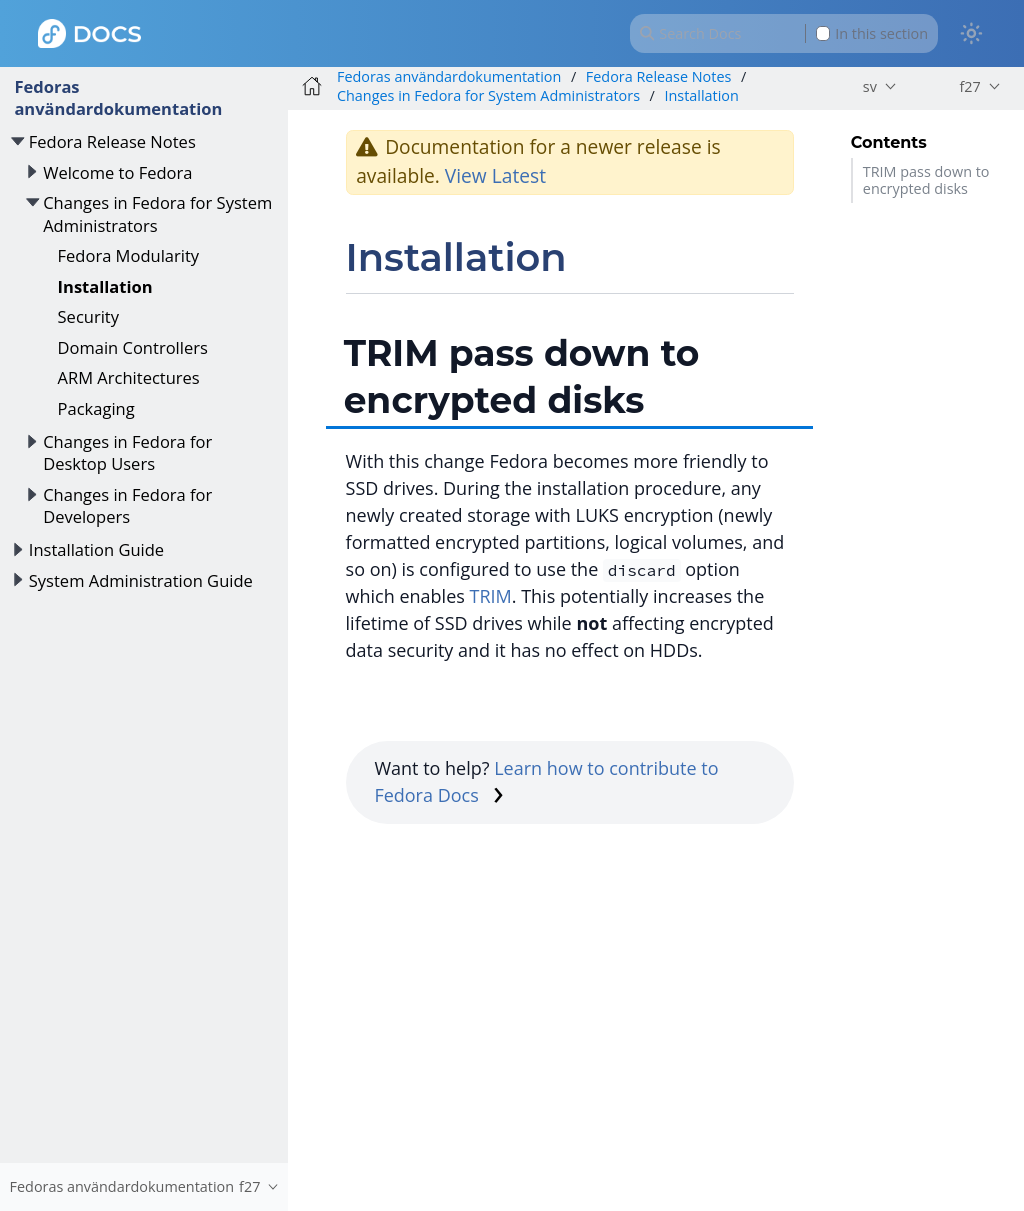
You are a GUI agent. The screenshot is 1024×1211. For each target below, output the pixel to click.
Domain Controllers (133, 347)
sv (870, 86)
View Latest (495, 175)
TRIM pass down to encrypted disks (926, 180)
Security (88, 316)
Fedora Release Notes (112, 141)
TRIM (491, 596)
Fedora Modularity (129, 255)
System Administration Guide (141, 580)
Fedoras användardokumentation (118, 97)
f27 (969, 86)
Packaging (96, 408)
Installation (105, 286)
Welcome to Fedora (117, 172)
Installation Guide (96, 549)
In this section (872, 33)
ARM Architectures (129, 377)
